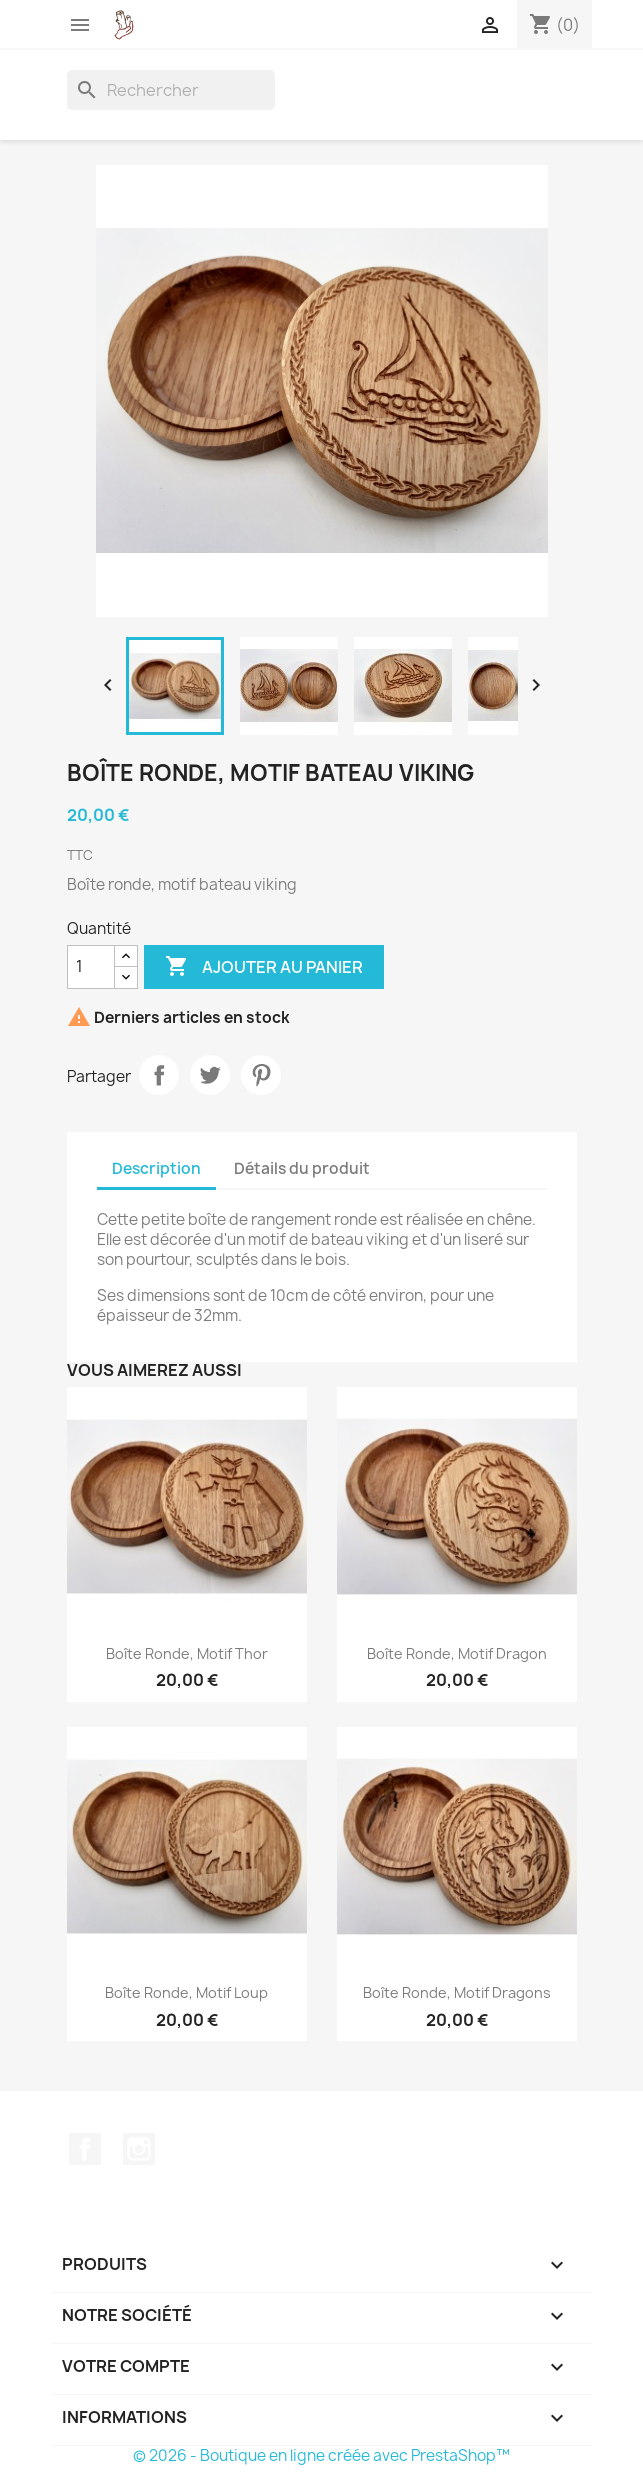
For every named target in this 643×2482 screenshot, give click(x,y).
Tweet (210, 1075)
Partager (159, 1075)
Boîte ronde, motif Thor (187, 1653)
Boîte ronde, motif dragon (457, 1653)
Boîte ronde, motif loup (186, 1992)
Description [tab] (156, 1168)
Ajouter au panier (264, 967)
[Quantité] (91, 967)
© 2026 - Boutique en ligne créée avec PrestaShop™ (321, 2455)
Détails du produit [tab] (302, 1168)
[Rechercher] (171, 90)
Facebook (85, 2149)
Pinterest (261, 1075)
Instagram (139, 2149)
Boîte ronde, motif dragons (457, 1992)
